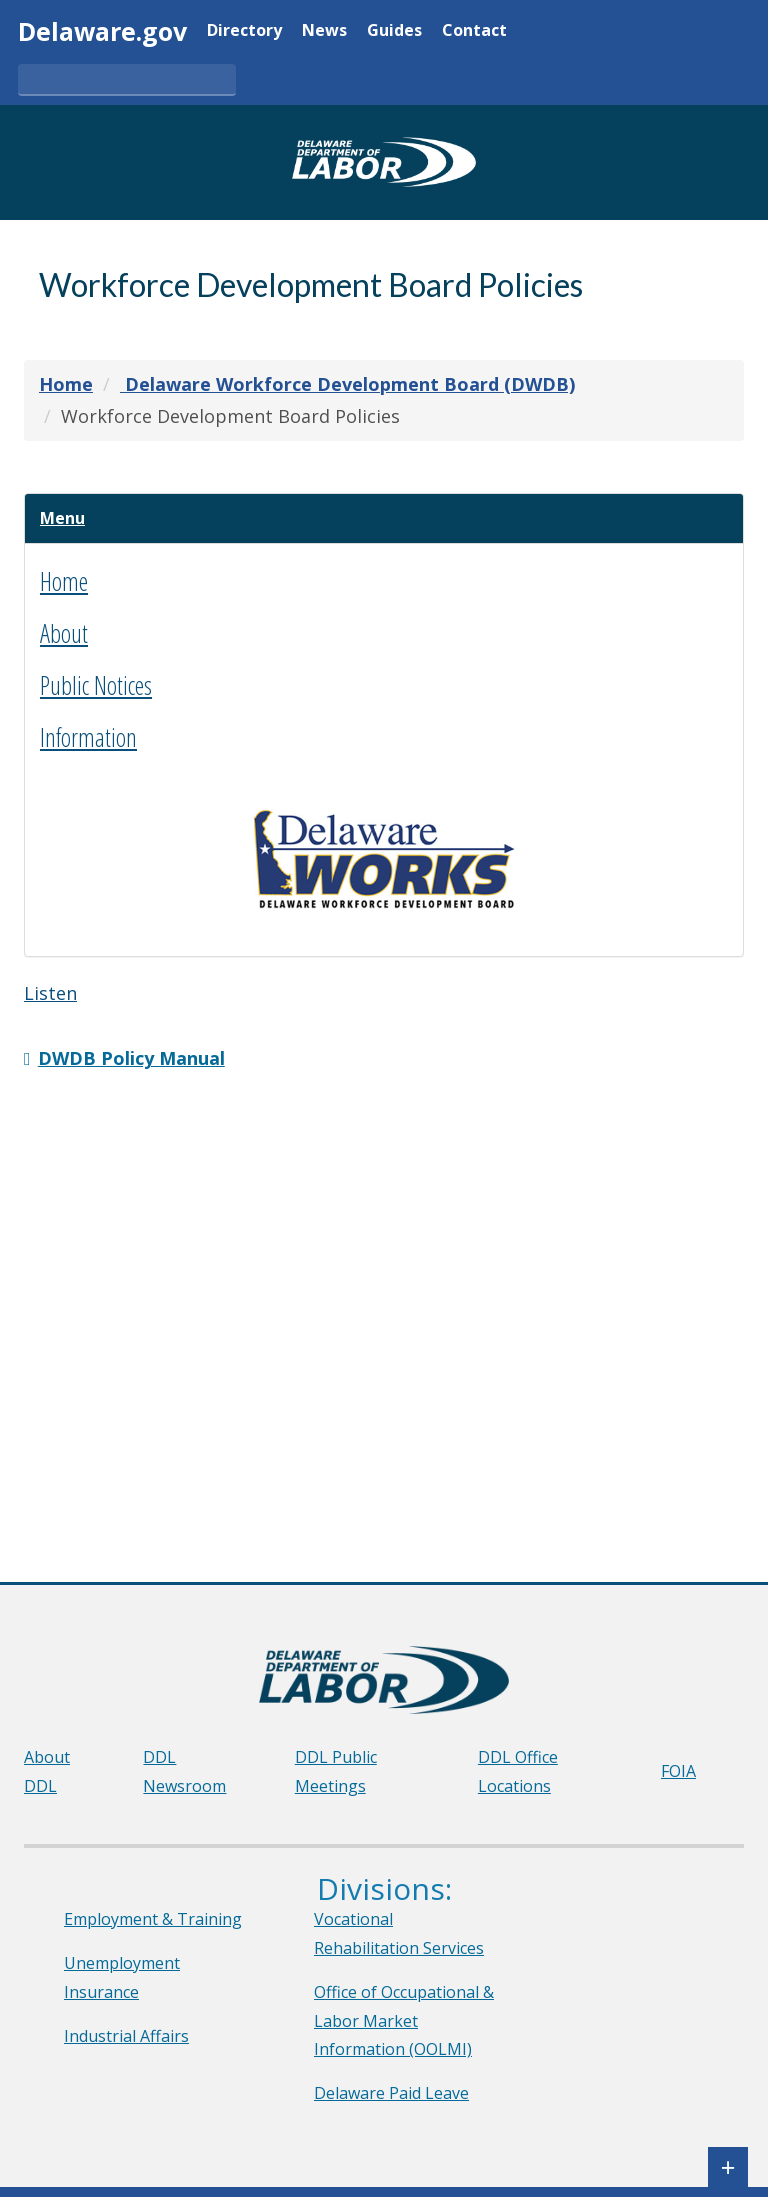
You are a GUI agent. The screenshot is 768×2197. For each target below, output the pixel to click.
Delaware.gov (102, 31)
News (324, 31)
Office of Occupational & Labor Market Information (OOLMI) (404, 2021)
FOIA (678, 1771)
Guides (394, 31)
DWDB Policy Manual (131, 1065)
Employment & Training (153, 1919)
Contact (474, 31)
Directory (244, 31)
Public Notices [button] (96, 692)
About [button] (64, 640)
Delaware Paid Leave (391, 2093)
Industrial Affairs (126, 2036)
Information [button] (88, 744)
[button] (69, 521)
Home (64, 588)
